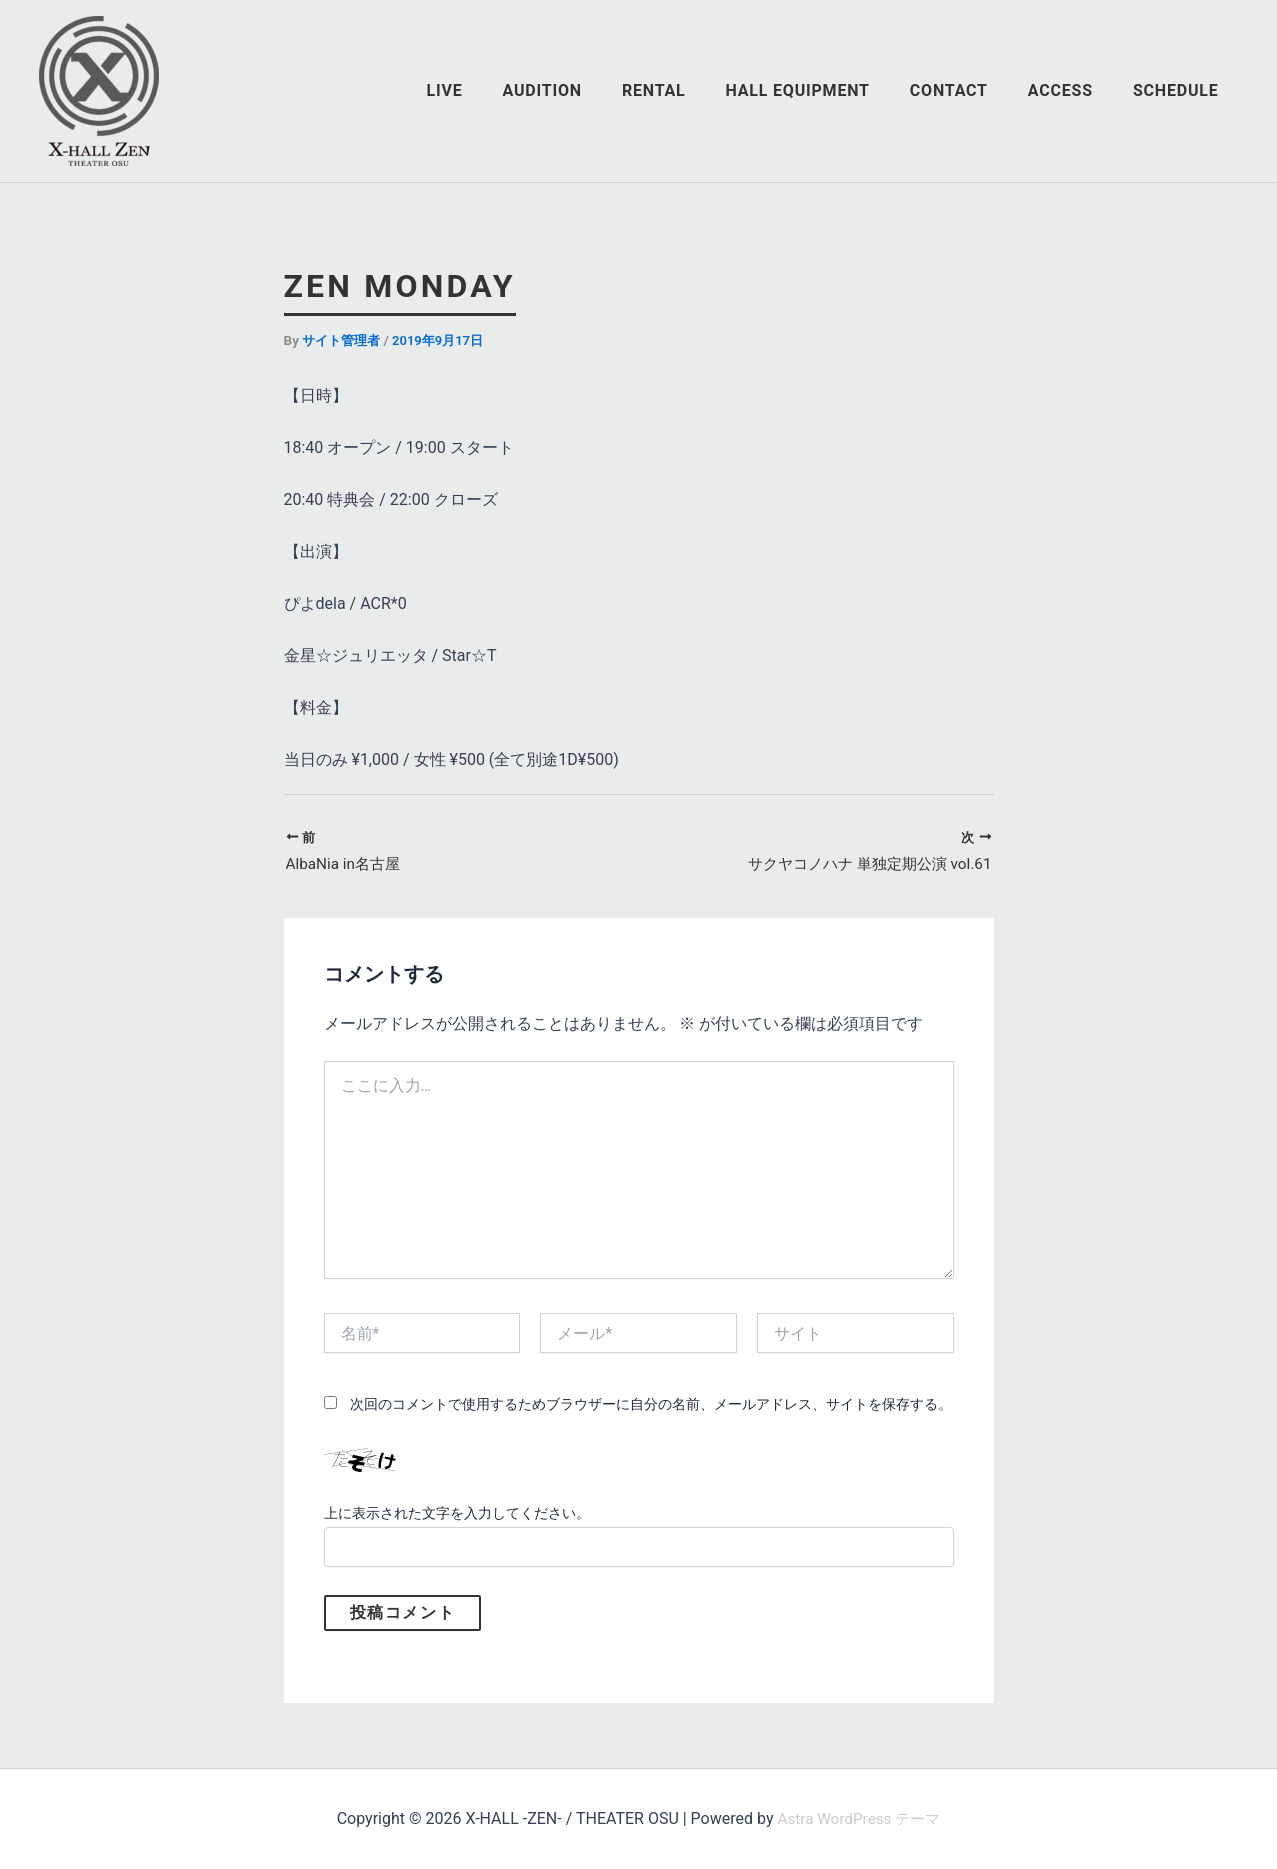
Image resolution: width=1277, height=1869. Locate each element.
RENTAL (690, 90)
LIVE (497, 90)
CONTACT (969, 90)
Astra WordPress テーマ (858, 1818)
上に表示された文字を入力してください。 (457, 1515)
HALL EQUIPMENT (826, 90)
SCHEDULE (1180, 90)
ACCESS (1072, 90)
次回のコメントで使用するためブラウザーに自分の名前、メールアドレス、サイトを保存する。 (651, 1406)
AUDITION (586, 90)
